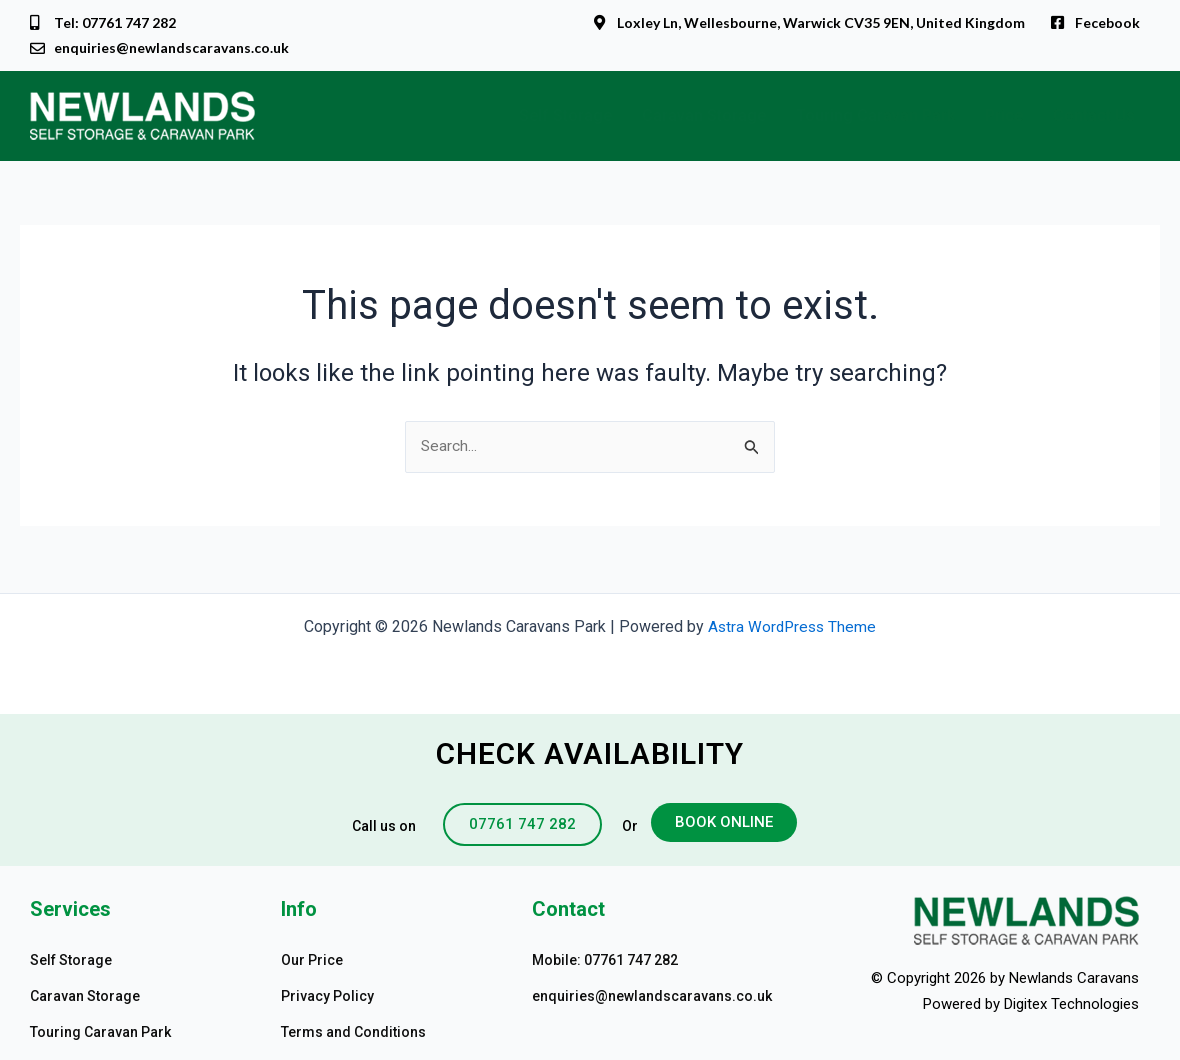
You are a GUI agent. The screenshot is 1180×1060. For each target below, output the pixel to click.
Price (1004, 117)
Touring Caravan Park (875, 117)
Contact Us (1094, 117)
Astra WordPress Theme (792, 626)
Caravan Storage (704, 117)
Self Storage (565, 117)
